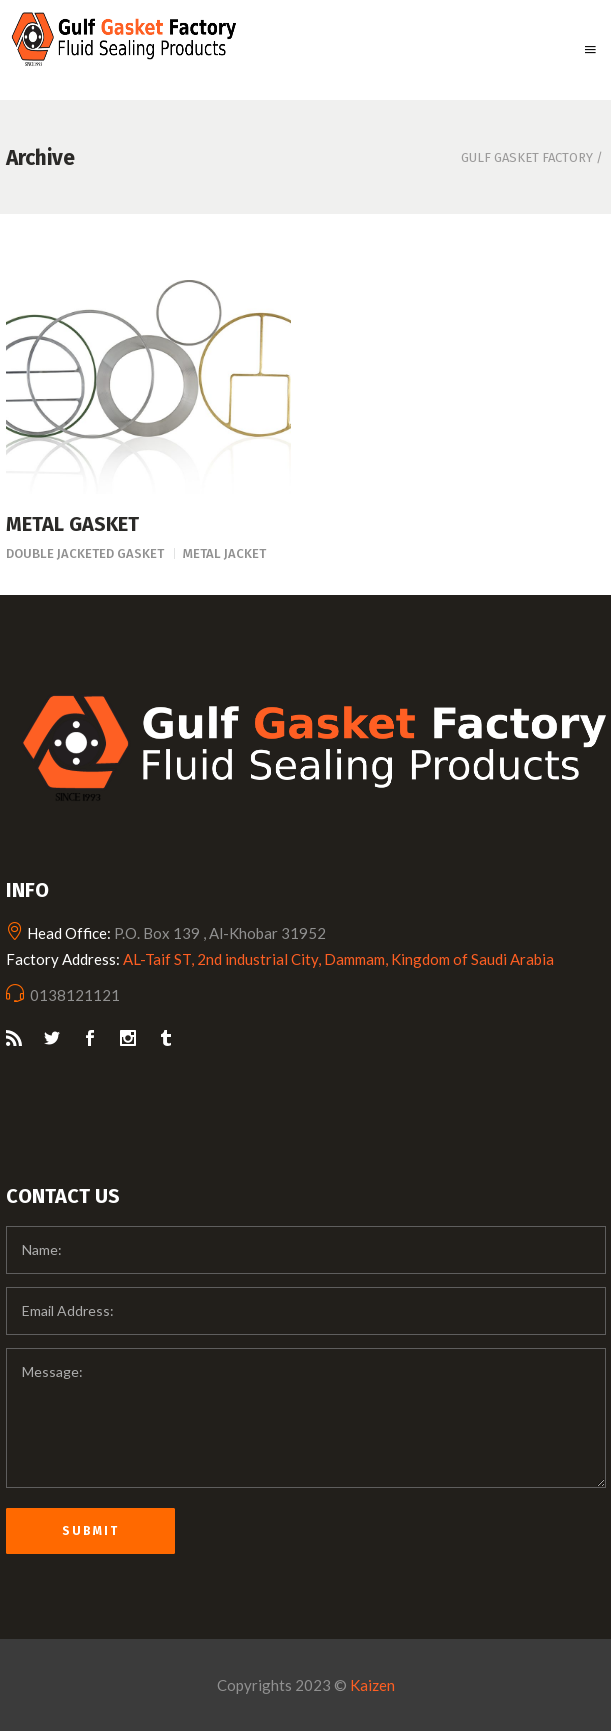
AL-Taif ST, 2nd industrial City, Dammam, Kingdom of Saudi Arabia (338, 959)
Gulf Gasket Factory (527, 157)
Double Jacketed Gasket (85, 553)
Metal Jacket (224, 553)
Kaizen (372, 1685)
